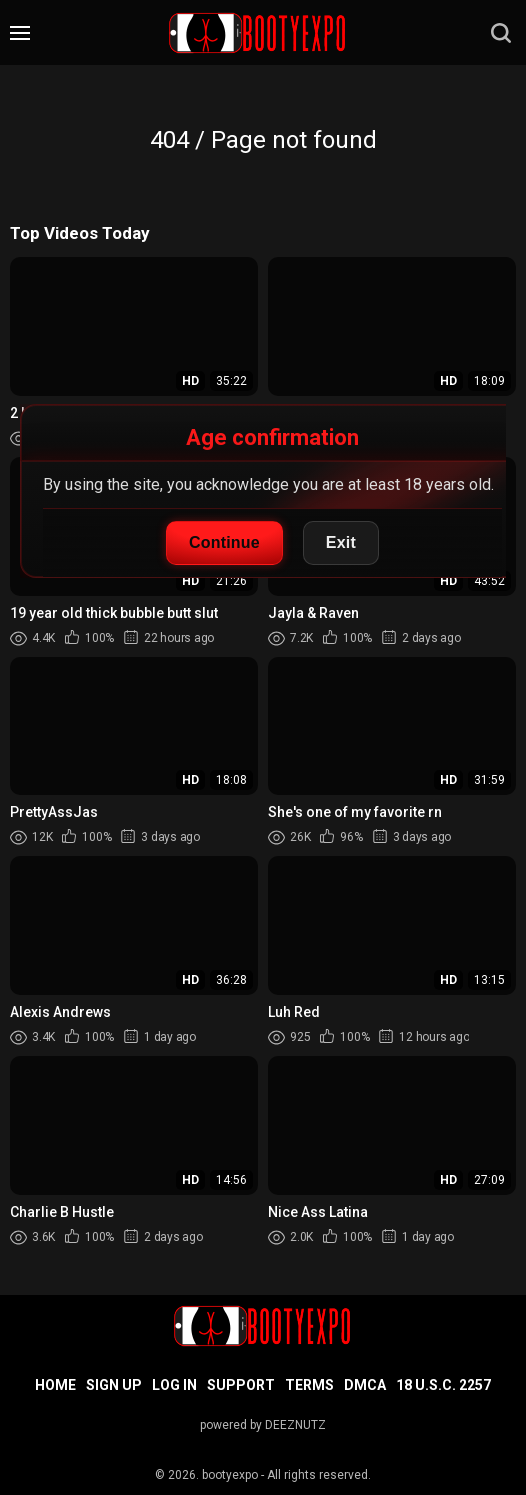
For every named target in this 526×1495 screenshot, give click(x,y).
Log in (174, 1385)
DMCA (365, 1385)
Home (55, 1385)
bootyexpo (230, 1475)
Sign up (114, 1385)
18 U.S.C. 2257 (443, 1385)
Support (241, 1385)
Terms (309, 1385)
